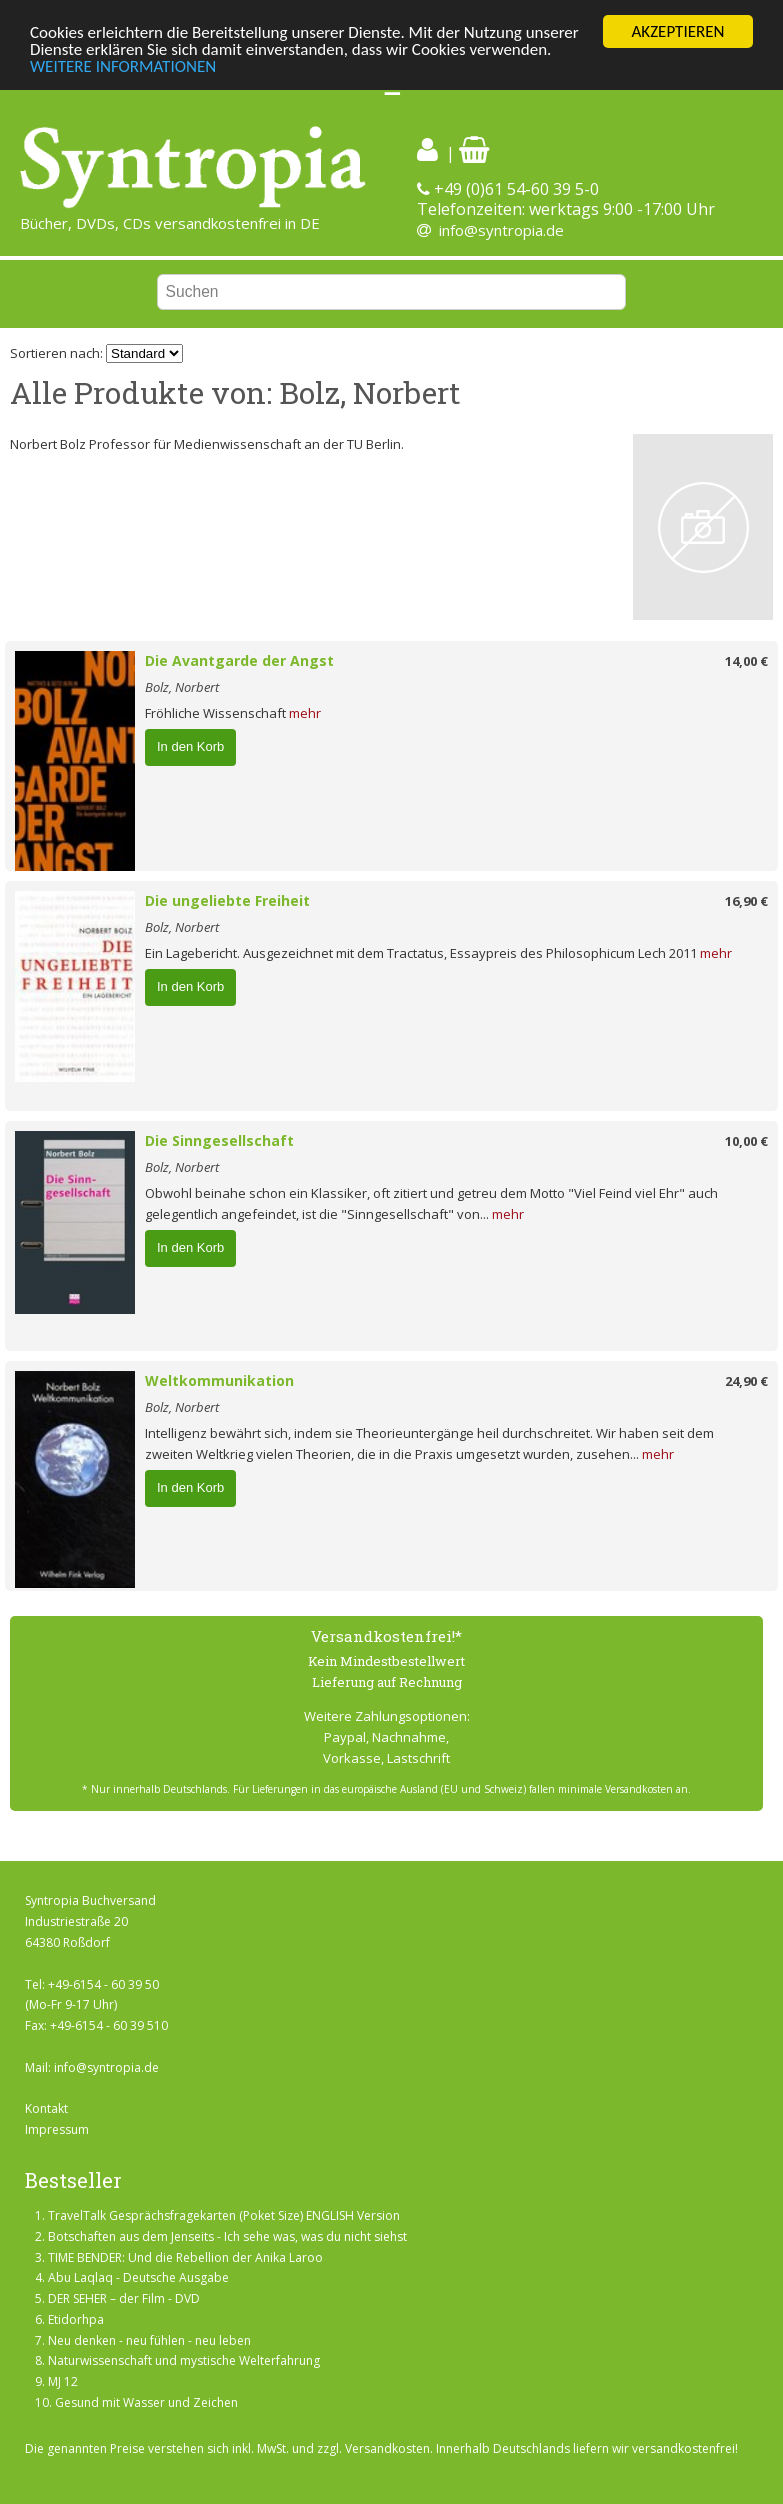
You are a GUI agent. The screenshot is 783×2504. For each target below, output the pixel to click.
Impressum (57, 2129)
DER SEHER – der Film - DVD (124, 2298)
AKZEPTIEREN (677, 31)
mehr (305, 713)
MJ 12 (63, 2381)
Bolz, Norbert (182, 687)
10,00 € (746, 1141)
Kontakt (46, 2108)
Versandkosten (387, 2448)
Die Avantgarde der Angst (239, 660)
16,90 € (746, 901)
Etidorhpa (76, 2319)
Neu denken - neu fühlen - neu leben (149, 2340)
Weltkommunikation (219, 1380)
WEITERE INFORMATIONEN (123, 65)
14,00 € (746, 661)
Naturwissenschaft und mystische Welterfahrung (184, 2360)
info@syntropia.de (501, 230)
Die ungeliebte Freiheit (227, 900)
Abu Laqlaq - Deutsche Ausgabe (138, 2277)
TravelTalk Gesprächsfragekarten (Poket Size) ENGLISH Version (224, 2215)
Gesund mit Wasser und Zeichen (146, 2402)
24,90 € (746, 1381)
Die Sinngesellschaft (219, 1140)
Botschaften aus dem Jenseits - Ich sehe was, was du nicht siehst (227, 2236)
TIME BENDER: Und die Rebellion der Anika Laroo (185, 2256)
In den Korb (190, 746)
